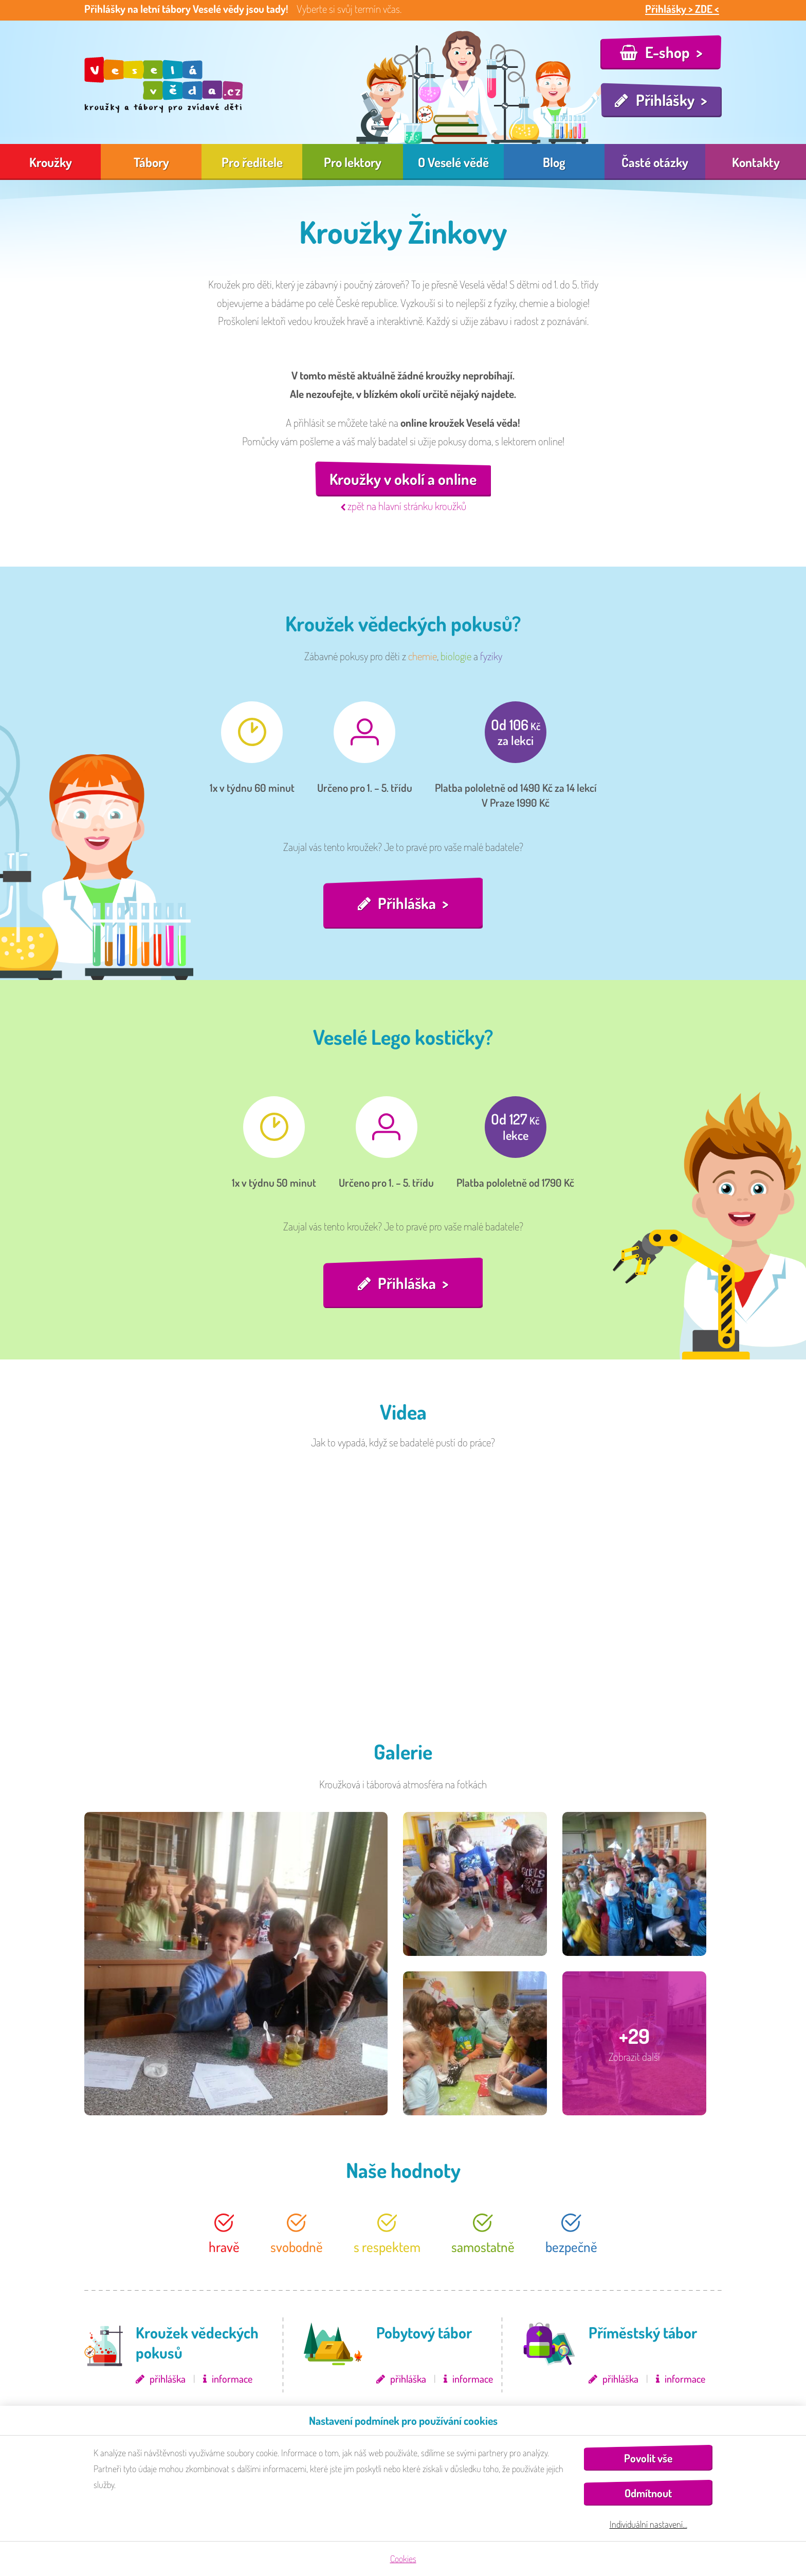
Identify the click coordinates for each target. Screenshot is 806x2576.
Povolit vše (648, 2458)
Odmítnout (648, 2493)
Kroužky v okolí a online (403, 479)
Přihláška (407, 903)
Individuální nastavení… (648, 2524)
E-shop (667, 52)
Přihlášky (665, 100)
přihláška (168, 2379)
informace (232, 2379)
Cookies (403, 2558)
